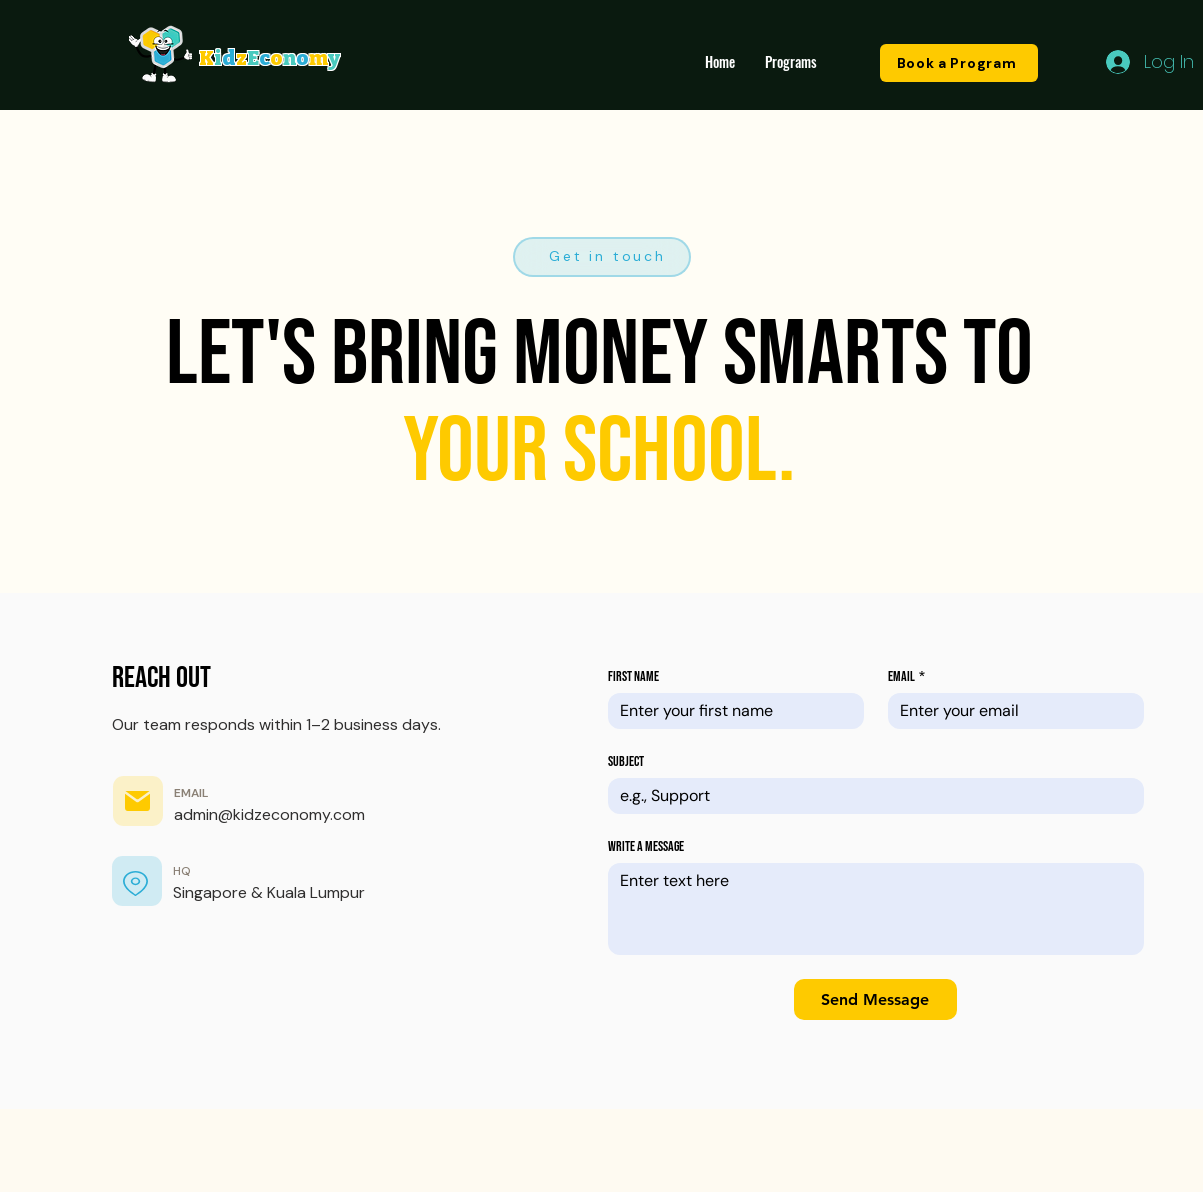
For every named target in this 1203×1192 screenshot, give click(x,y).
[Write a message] (876, 909)
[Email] (1010, 711)
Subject (626, 761)
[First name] (730, 711)
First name (633, 676)
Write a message (646, 846)
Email (906, 676)
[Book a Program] (959, 63)
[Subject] (870, 796)
